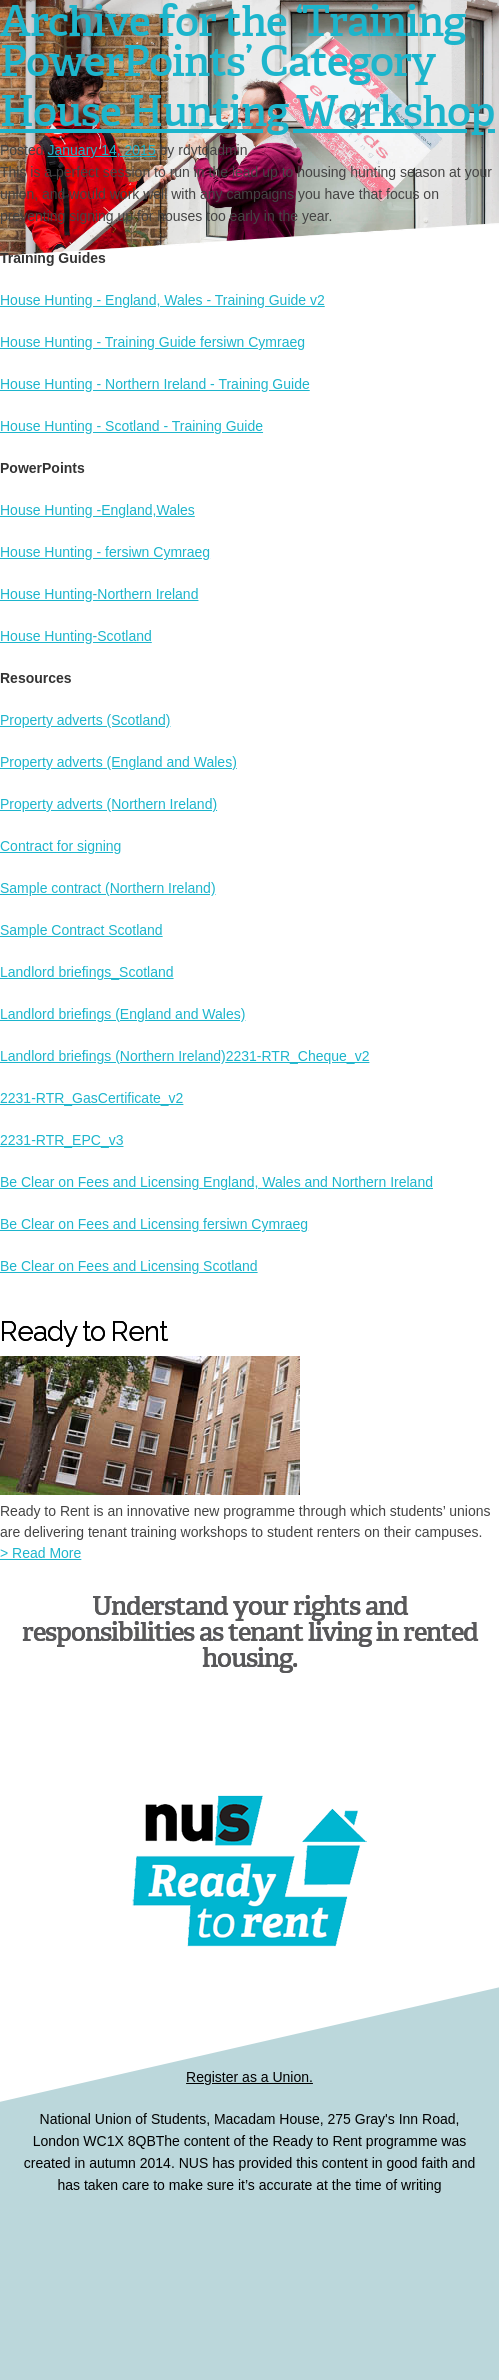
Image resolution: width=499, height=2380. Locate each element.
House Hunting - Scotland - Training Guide (131, 426)
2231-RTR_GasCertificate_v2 (91, 1098)
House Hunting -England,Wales (97, 510)
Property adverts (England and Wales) (118, 762)
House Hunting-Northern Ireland (99, 594)
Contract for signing (60, 846)
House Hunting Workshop (247, 109)
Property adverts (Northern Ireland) (108, 804)
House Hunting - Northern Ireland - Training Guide (155, 384)
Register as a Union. (249, 2077)
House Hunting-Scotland (76, 636)
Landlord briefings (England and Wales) (122, 1014)
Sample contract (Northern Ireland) (108, 888)
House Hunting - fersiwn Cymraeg (105, 552)
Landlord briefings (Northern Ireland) (113, 1056)
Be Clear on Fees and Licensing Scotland (129, 1266)
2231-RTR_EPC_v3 (61, 1140)
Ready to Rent (250, 2272)
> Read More (40, 1553)
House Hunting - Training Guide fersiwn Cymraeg (152, 342)
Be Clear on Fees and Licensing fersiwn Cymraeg (154, 1224)
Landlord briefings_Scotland (87, 972)
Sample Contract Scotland (81, 930)
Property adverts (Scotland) (85, 720)
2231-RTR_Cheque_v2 (298, 1056)
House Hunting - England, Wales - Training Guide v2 (162, 300)
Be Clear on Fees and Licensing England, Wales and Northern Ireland (216, 1182)
